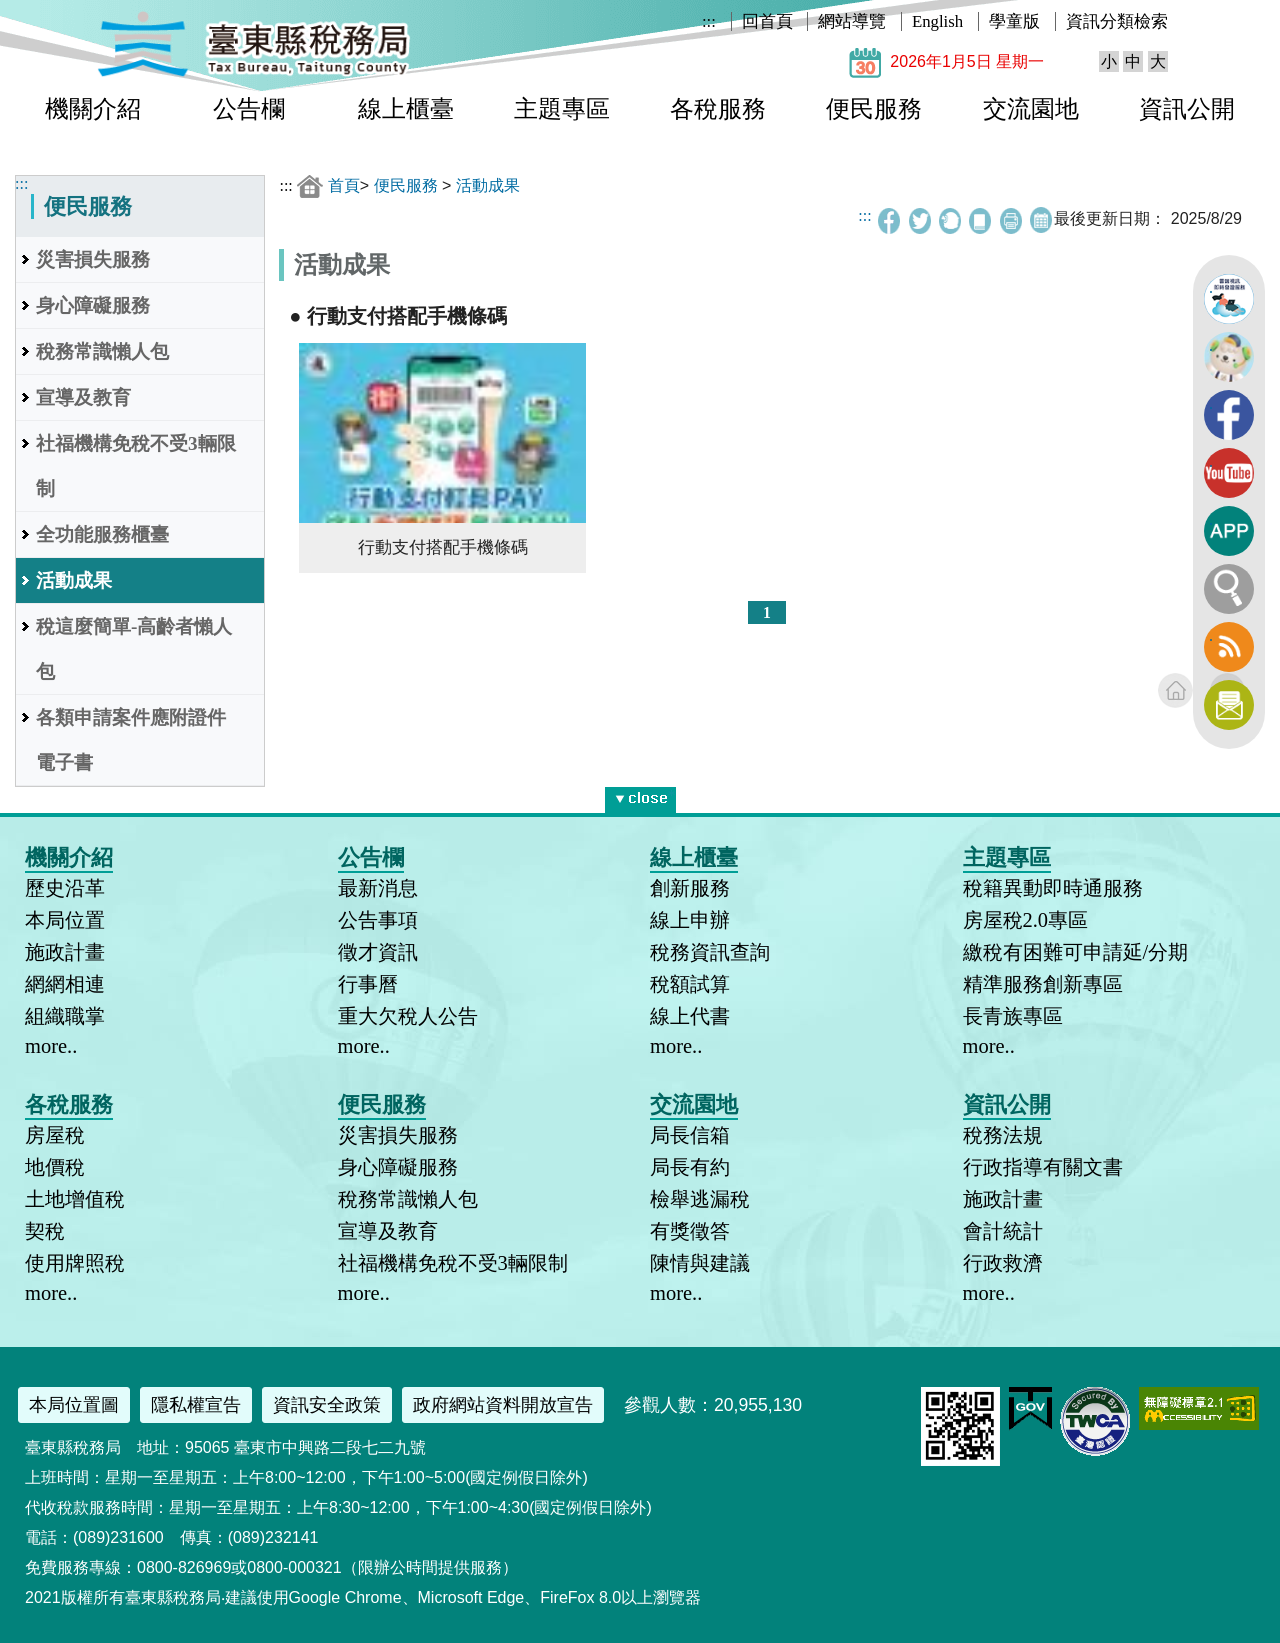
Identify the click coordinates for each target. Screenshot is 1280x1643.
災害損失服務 (93, 259)
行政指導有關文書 (1043, 1167)
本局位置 (65, 920)
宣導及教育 (83, 397)
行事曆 (368, 984)
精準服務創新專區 (1043, 984)
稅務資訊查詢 (710, 952)
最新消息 (378, 888)
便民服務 (874, 109)
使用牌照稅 (75, 1263)
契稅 (45, 1231)
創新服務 (690, 888)
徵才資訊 (378, 952)
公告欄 (249, 109)
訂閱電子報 (1229, 705)
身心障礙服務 (93, 305)
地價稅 (55, 1167)
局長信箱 (690, 1135)
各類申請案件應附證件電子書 (131, 740)
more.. (51, 1046)
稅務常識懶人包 (102, 351)
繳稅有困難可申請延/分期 (1076, 952)
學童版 (1014, 21)
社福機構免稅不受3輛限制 (136, 466)
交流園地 (1031, 109)
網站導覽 (852, 21)
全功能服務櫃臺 (102, 534)
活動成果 (74, 580)
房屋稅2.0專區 (1026, 920)
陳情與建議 (700, 1263)
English (937, 21)
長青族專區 (1013, 1016)
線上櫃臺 (406, 109)
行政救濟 (1003, 1263)
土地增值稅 (75, 1199)
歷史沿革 (65, 888)
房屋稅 (55, 1135)
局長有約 (690, 1167)
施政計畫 (65, 952)
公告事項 (378, 920)
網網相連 (65, 984)
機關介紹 (93, 109)
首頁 (344, 185)
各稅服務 (718, 109)
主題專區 (562, 109)
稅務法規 (1003, 1135)
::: (709, 21)
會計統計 (1003, 1231)
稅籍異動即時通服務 (1053, 888)
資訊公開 (1187, 109)
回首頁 (767, 21)
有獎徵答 (690, 1231)
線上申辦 (690, 920)
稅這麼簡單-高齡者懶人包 (134, 649)
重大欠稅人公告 (408, 1016)
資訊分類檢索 (1117, 21)
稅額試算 (690, 984)
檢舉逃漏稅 (700, 1199)
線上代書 (690, 1016)
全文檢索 (1229, 589)
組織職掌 (65, 1016)
